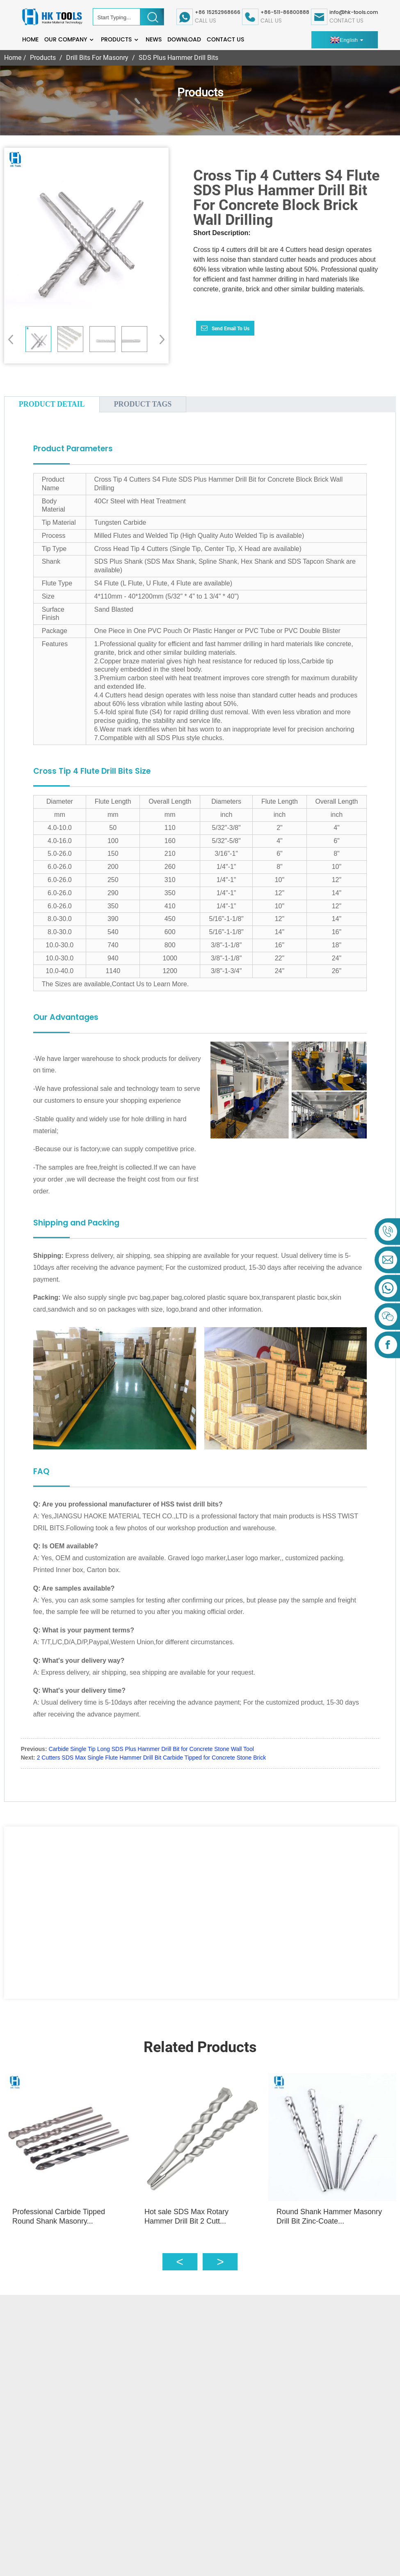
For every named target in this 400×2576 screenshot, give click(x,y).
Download (184, 40)
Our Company (69, 40)
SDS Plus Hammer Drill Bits (178, 58)
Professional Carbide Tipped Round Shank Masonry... (58, 2211)
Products (120, 40)
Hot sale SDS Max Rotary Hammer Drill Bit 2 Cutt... (189, 2211)
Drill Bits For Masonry (97, 58)
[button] (159, 339)
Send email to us (230, 328)
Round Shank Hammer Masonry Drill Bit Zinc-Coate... (334, 2211)
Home (30, 40)
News (154, 40)
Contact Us (225, 40)
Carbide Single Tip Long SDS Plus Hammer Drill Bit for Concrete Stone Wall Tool (151, 1749)
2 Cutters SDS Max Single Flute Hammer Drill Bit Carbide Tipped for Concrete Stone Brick (151, 1757)
